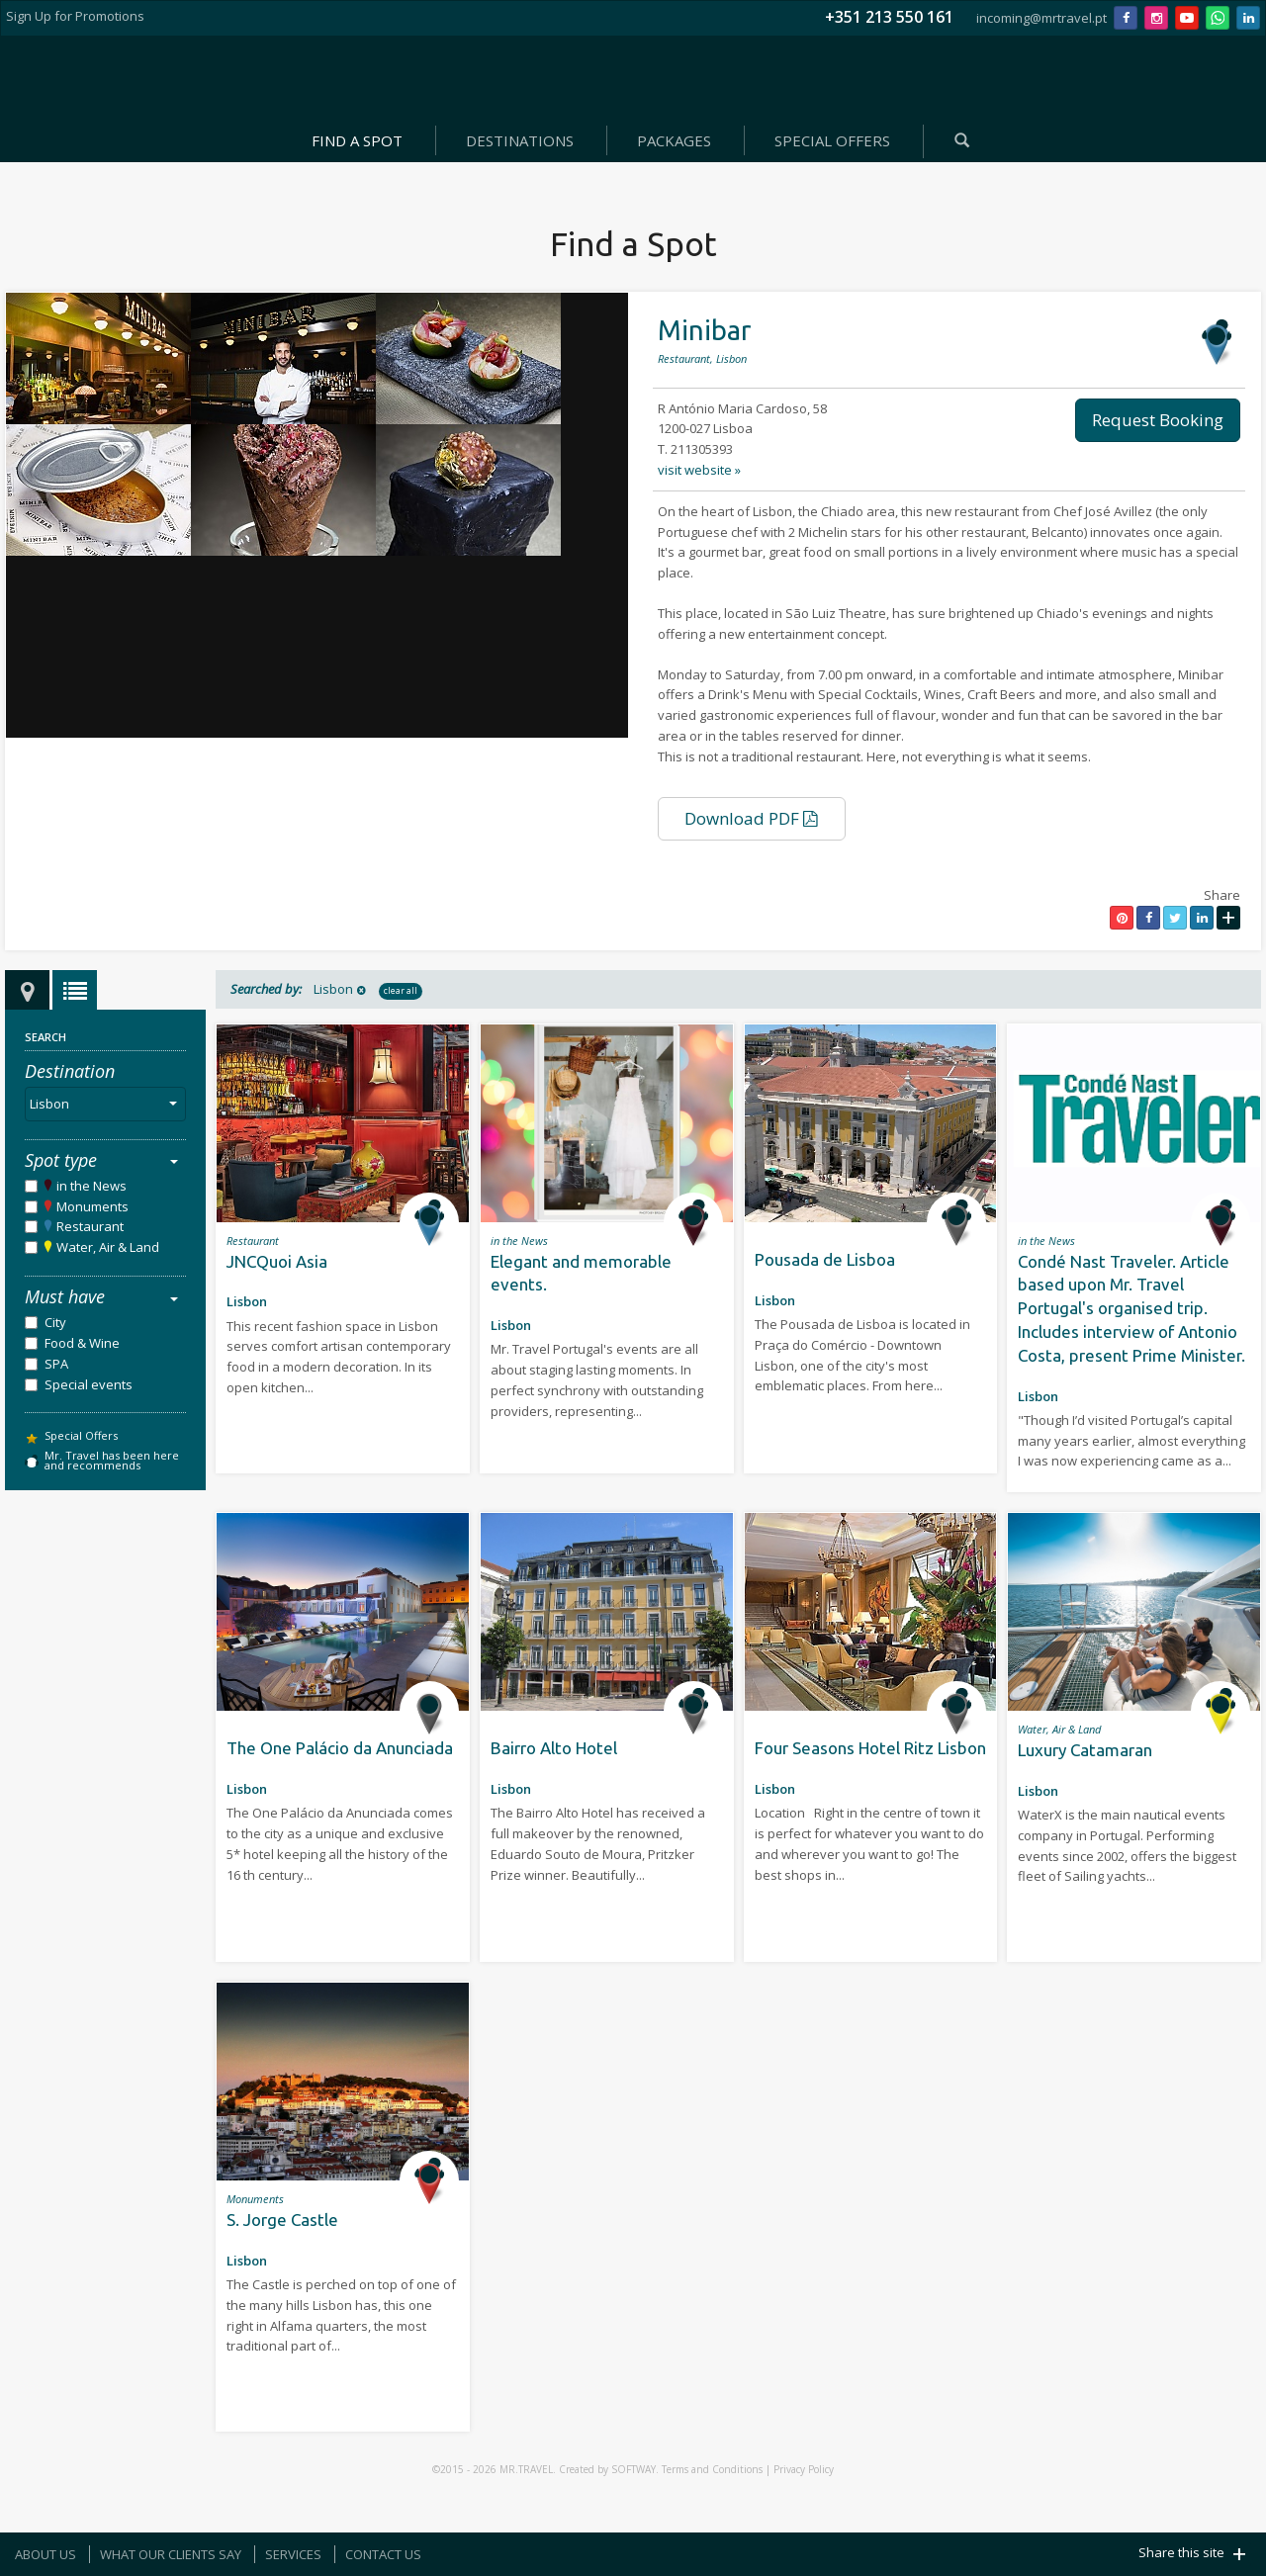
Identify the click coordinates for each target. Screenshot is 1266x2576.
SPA (56, 1364)
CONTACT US (383, 2554)
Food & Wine (82, 1343)
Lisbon (107, 1103)
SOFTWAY (633, 2469)
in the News (91, 1186)
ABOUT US (45, 2554)
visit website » (699, 470)
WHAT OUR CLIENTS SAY (170, 2554)
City (55, 1322)
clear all (400, 990)
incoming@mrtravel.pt (1041, 18)
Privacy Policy (803, 2469)
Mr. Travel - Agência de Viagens (629, 79)
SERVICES (293, 2554)
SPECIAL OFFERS (832, 140)
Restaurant (90, 1226)
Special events (89, 1384)
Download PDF (751, 818)
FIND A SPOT (357, 140)
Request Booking (1157, 419)
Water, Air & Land (107, 1247)
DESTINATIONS (520, 140)
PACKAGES (674, 140)
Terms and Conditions (712, 2469)
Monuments (92, 1206)
